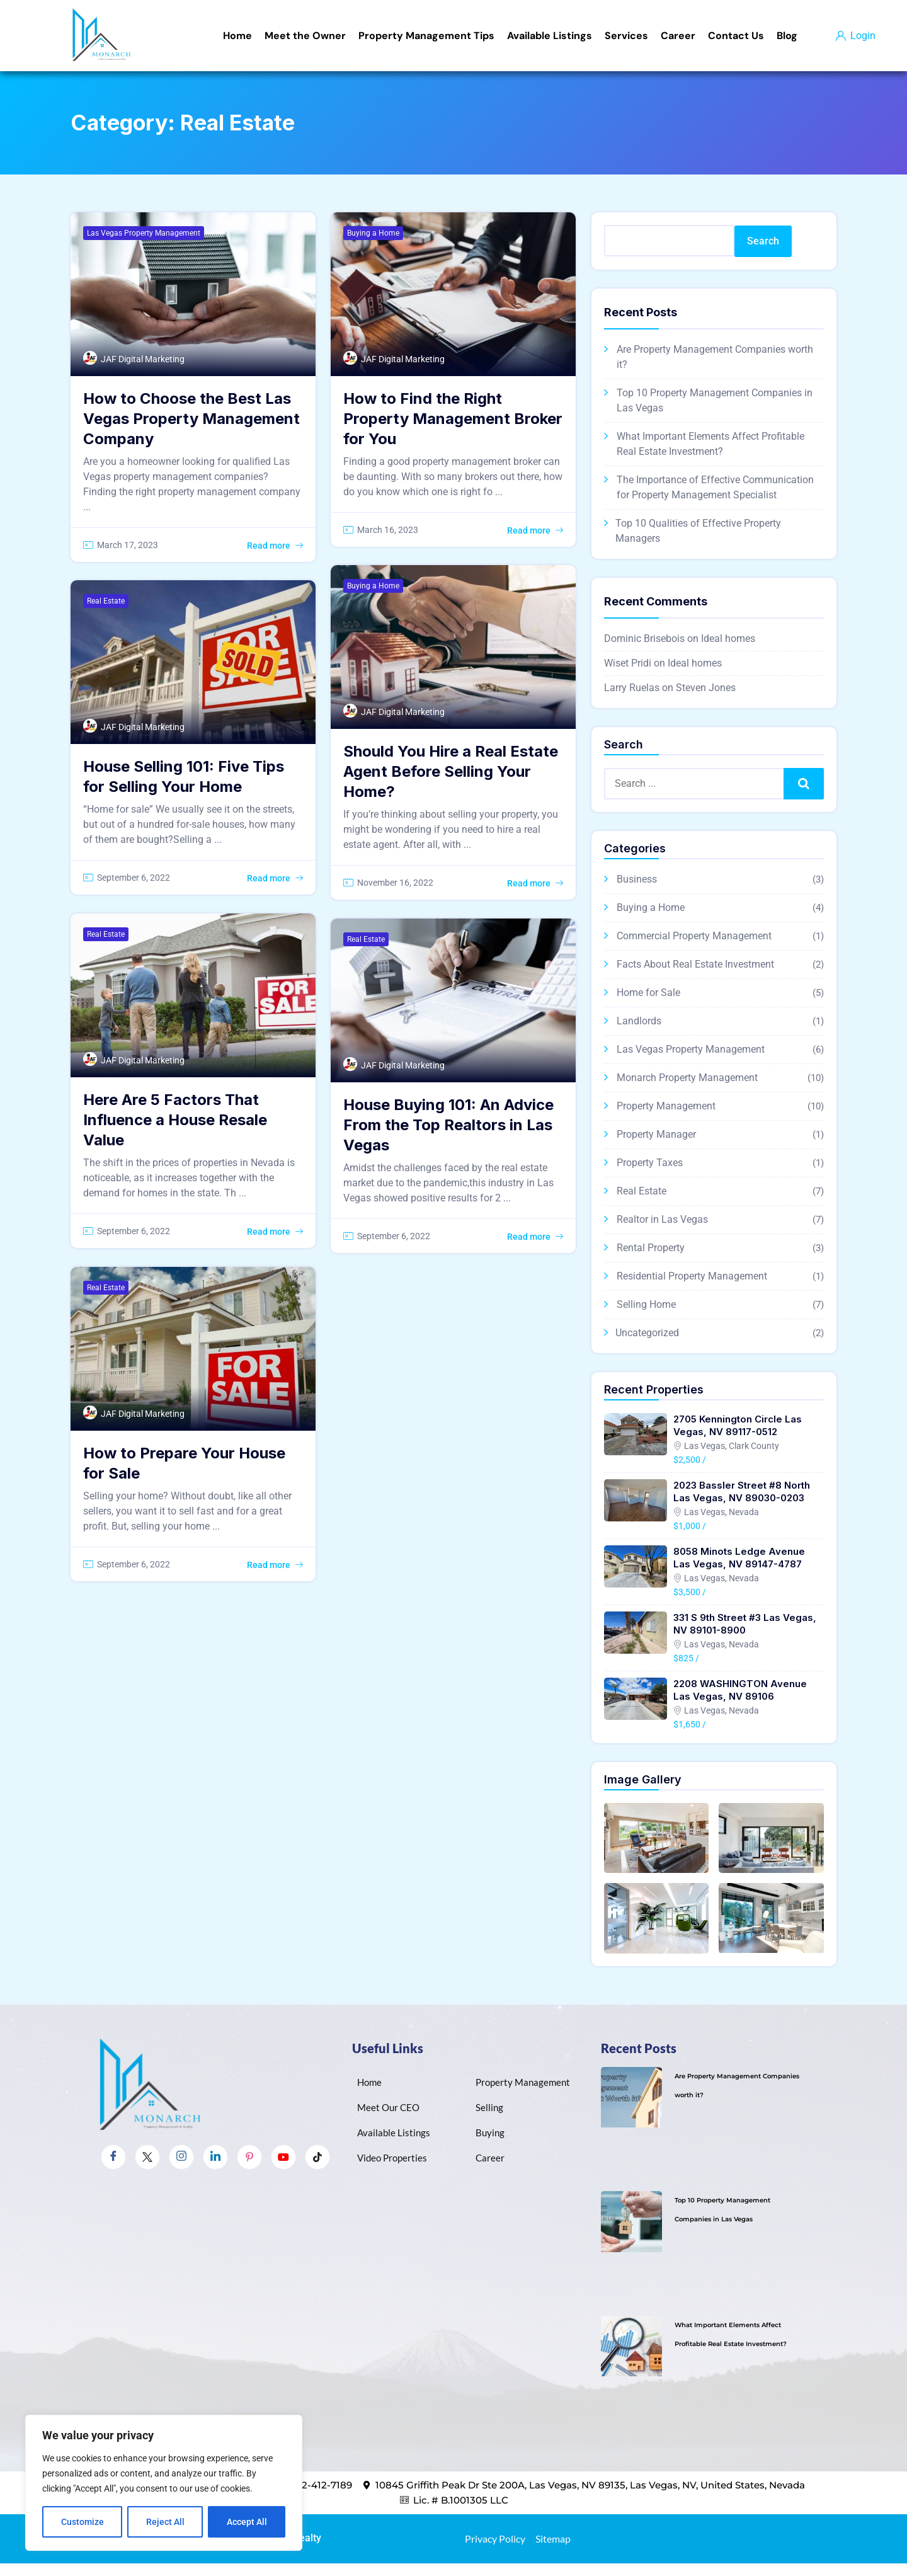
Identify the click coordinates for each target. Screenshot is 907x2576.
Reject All (165, 2522)
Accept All (247, 2522)
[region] (163, 2483)
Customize (82, 2522)
